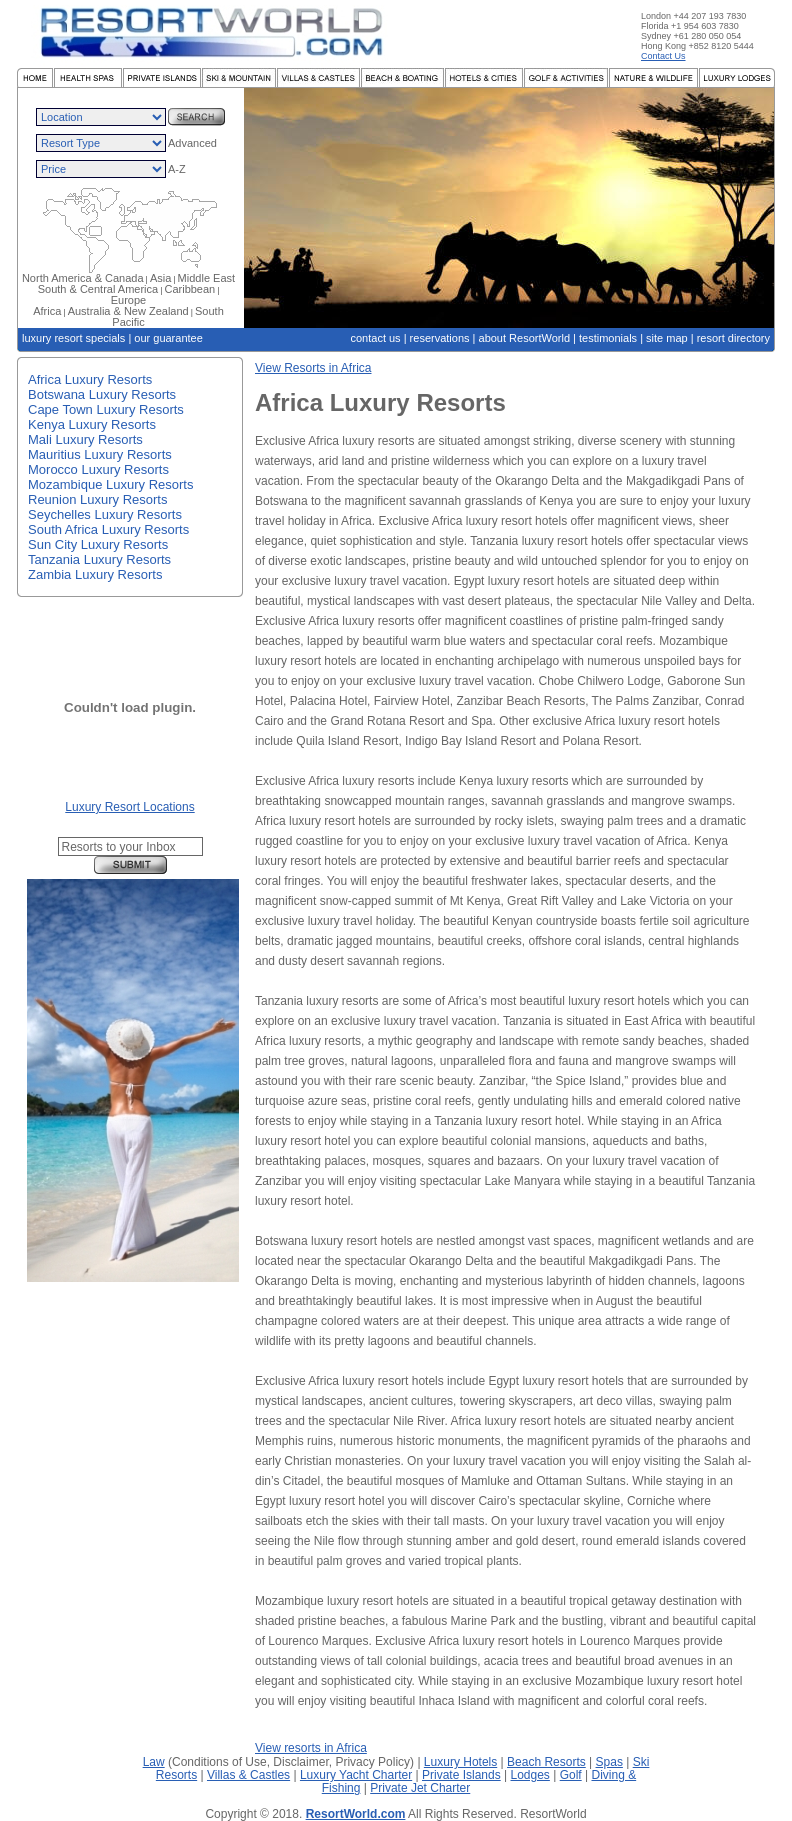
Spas (609, 1762)
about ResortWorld (525, 338)
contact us (375, 338)
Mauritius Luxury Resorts (100, 454)
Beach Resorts (546, 1762)
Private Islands (461, 1775)
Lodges (530, 1775)
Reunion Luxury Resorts (97, 499)
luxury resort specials (73, 338)
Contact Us (663, 56)
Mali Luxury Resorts (85, 439)
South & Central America (98, 289)
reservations (440, 338)
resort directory (733, 338)
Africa (47, 311)
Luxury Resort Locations (129, 807)
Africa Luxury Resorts (90, 379)
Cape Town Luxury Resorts (106, 409)
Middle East (206, 278)
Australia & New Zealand (128, 311)
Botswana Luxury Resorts (102, 394)
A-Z (177, 169)
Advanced (192, 143)
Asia (160, 278)
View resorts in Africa (311, 1748)
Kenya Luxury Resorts (92, 424)
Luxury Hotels (460, 1762)
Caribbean (189, 289)
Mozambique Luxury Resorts (110, 484)
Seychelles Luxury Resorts (105, 514)
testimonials (608, 338)
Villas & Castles (248, 1775)
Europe (128, 300)
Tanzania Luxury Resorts (99, 559)
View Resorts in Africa (313, 368)
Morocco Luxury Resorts (98, 469)
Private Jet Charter (420, 1788)
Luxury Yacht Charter (356, 1775)
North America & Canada (83, 278)
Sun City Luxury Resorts (98, 544)
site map (667, 338)
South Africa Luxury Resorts (108, 529)
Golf (571, 1775)
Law (154, 1762)
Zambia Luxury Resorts (95, 574)
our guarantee (168, 338)
